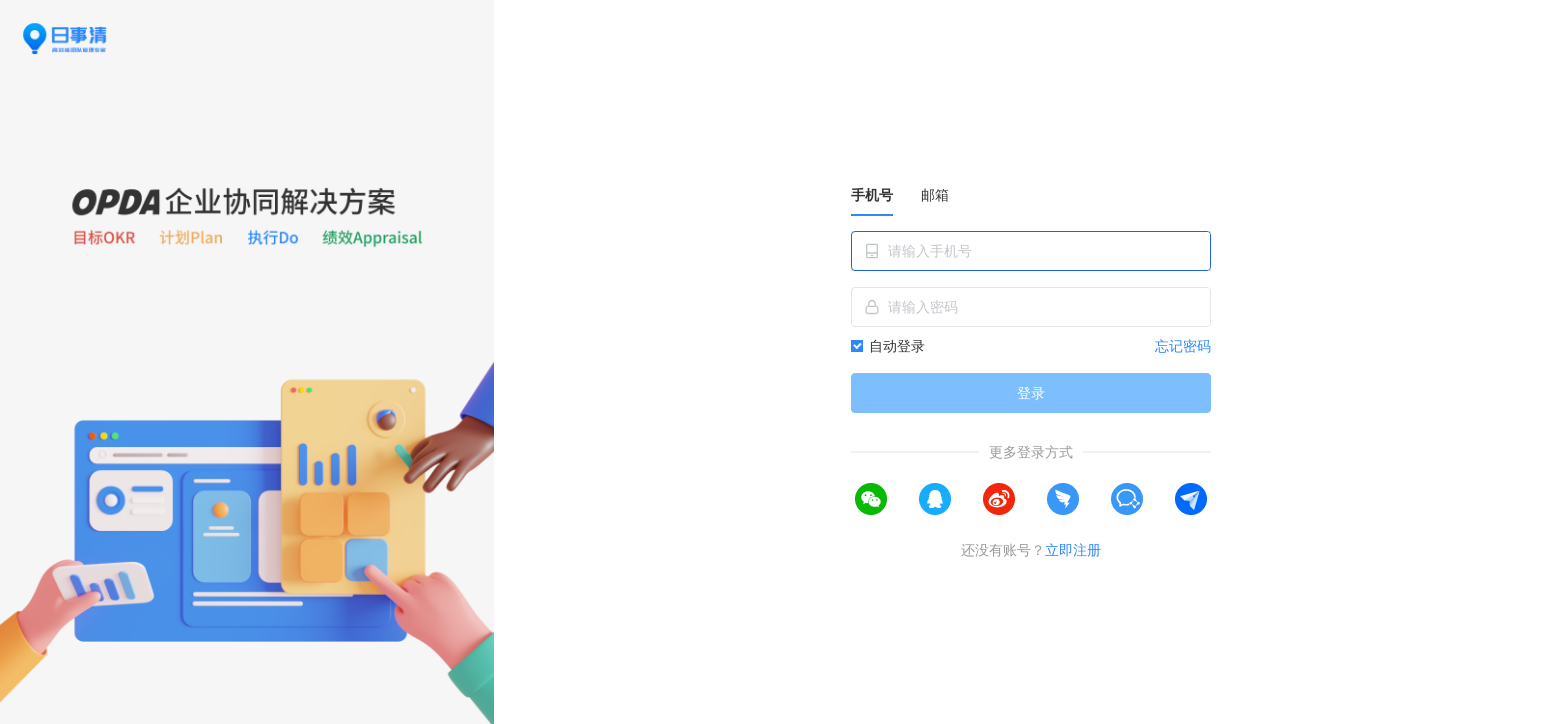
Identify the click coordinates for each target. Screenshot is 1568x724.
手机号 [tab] (872, 195)
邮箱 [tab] (935, 195)
